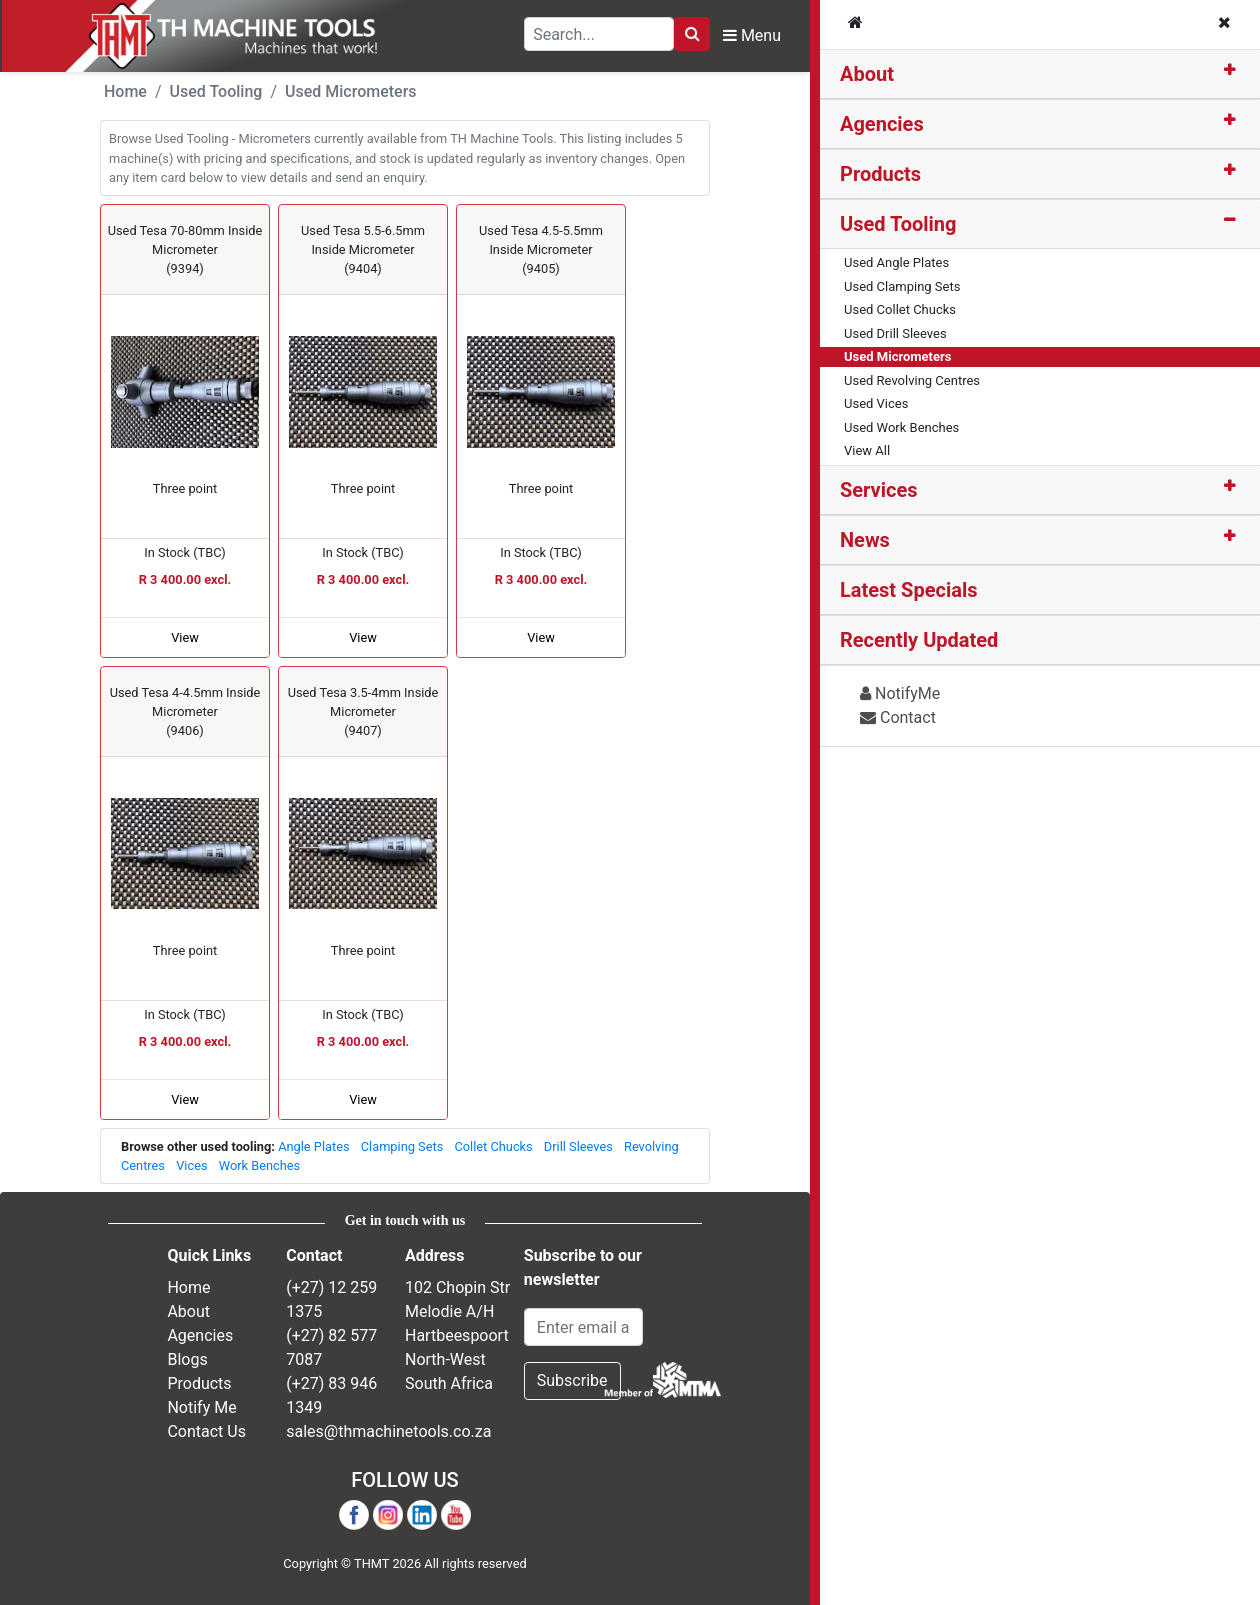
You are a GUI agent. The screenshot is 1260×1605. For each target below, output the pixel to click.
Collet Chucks (493, 1146)
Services (879, 490)
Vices (191, 1165)
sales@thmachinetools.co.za (388, 1431)
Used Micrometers (351, 91)
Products (880, 174)
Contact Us (206, 1431)
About (867, 74)
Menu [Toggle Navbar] (752, 35)
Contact (898, 717)
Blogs (187, 1359)
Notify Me (201, 1407)
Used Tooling (898, 224)
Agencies (882, 124)
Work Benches (259, 1165)
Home (125, 91)
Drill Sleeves (578, 1146)
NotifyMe (900, 693)
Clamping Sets (402, 1146)
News (865, 540)
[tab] (1040, 74)
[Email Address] (583, 1327)
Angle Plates (313, 1146)
